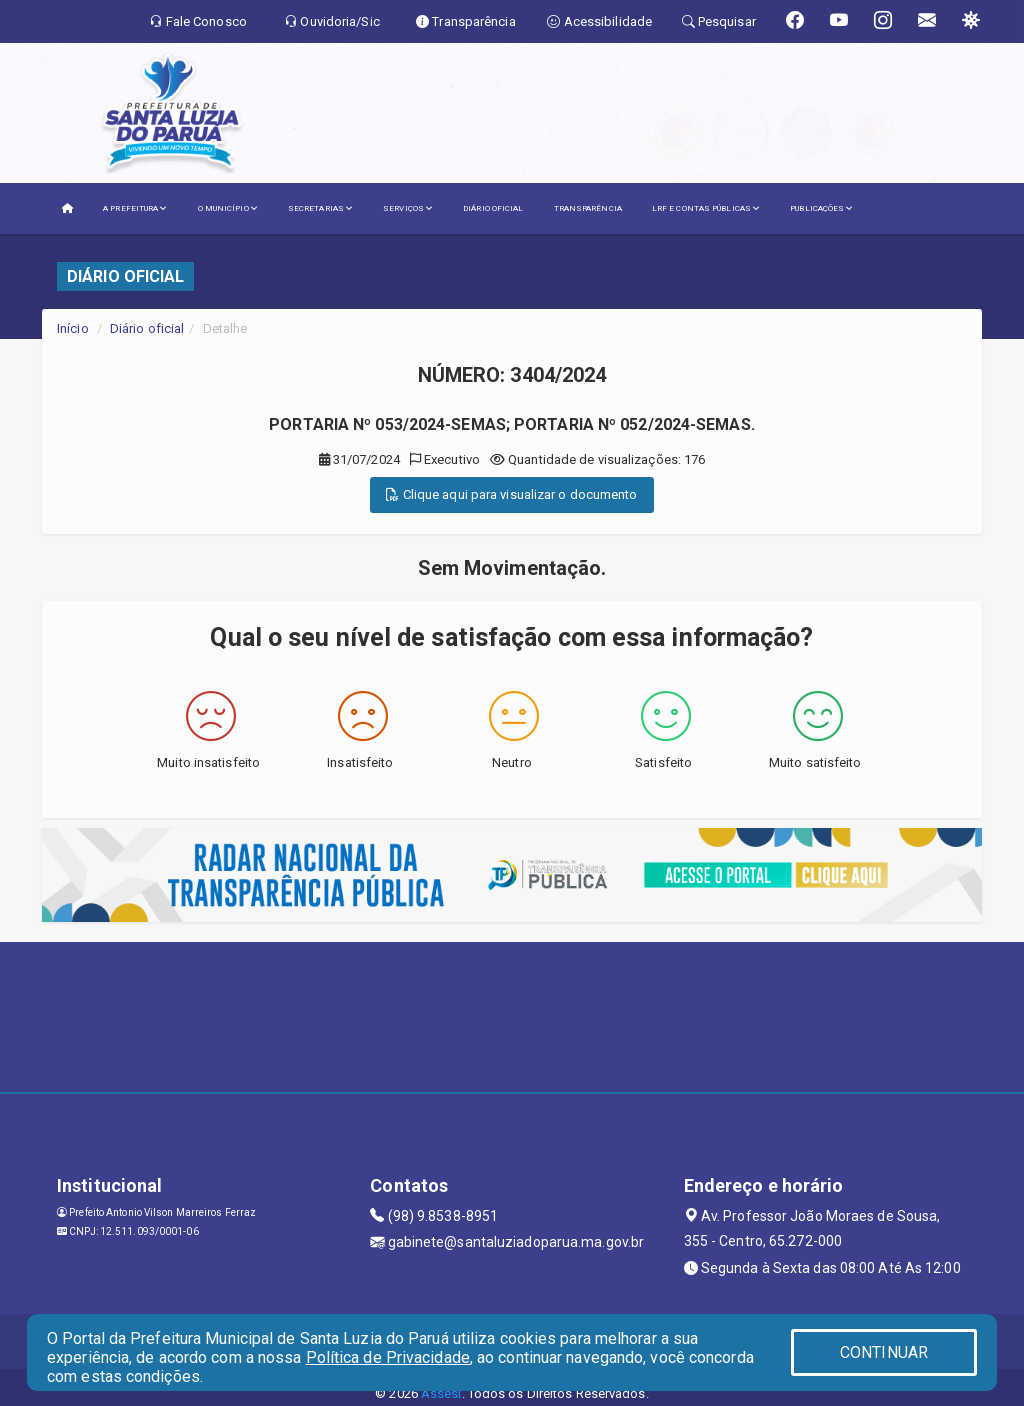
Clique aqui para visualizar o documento (511, 494)
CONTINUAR (884, 1352)
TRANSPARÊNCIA (588, 208)
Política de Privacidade (388, 1357)
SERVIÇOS (408, 208)
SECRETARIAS (320, 208)
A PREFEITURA (135, 208)
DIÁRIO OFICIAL (493, 208)
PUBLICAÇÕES (821, 208)
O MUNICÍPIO (228, 208)
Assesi (441, 1393)
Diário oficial (147, 328)
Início (73, 328)
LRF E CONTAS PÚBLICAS (706, 208)
